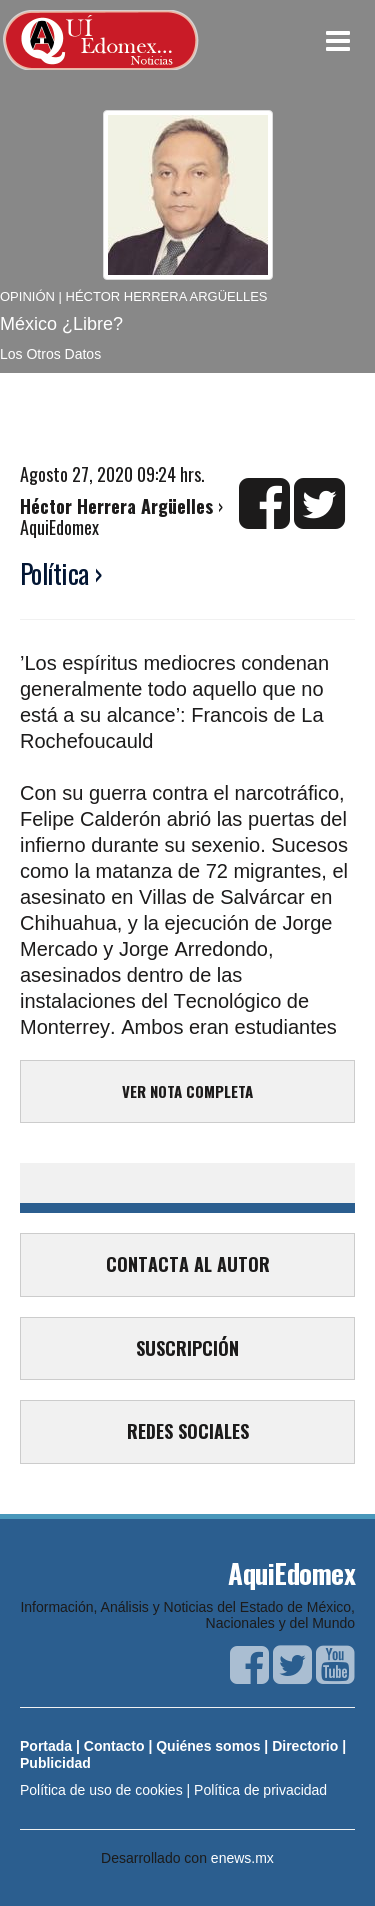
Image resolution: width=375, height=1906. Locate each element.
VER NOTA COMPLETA (187, 1091)
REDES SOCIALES (188, 1431)
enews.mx (242, 1858)
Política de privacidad (260, 1790)
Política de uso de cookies (101, 1790)
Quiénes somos (208, 1746)
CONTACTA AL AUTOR (188, 1264)
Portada (46, 1746)
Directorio (305, 1746)
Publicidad (55, 1763)
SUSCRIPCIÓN (187, 1348)
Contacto (114, 1746)
